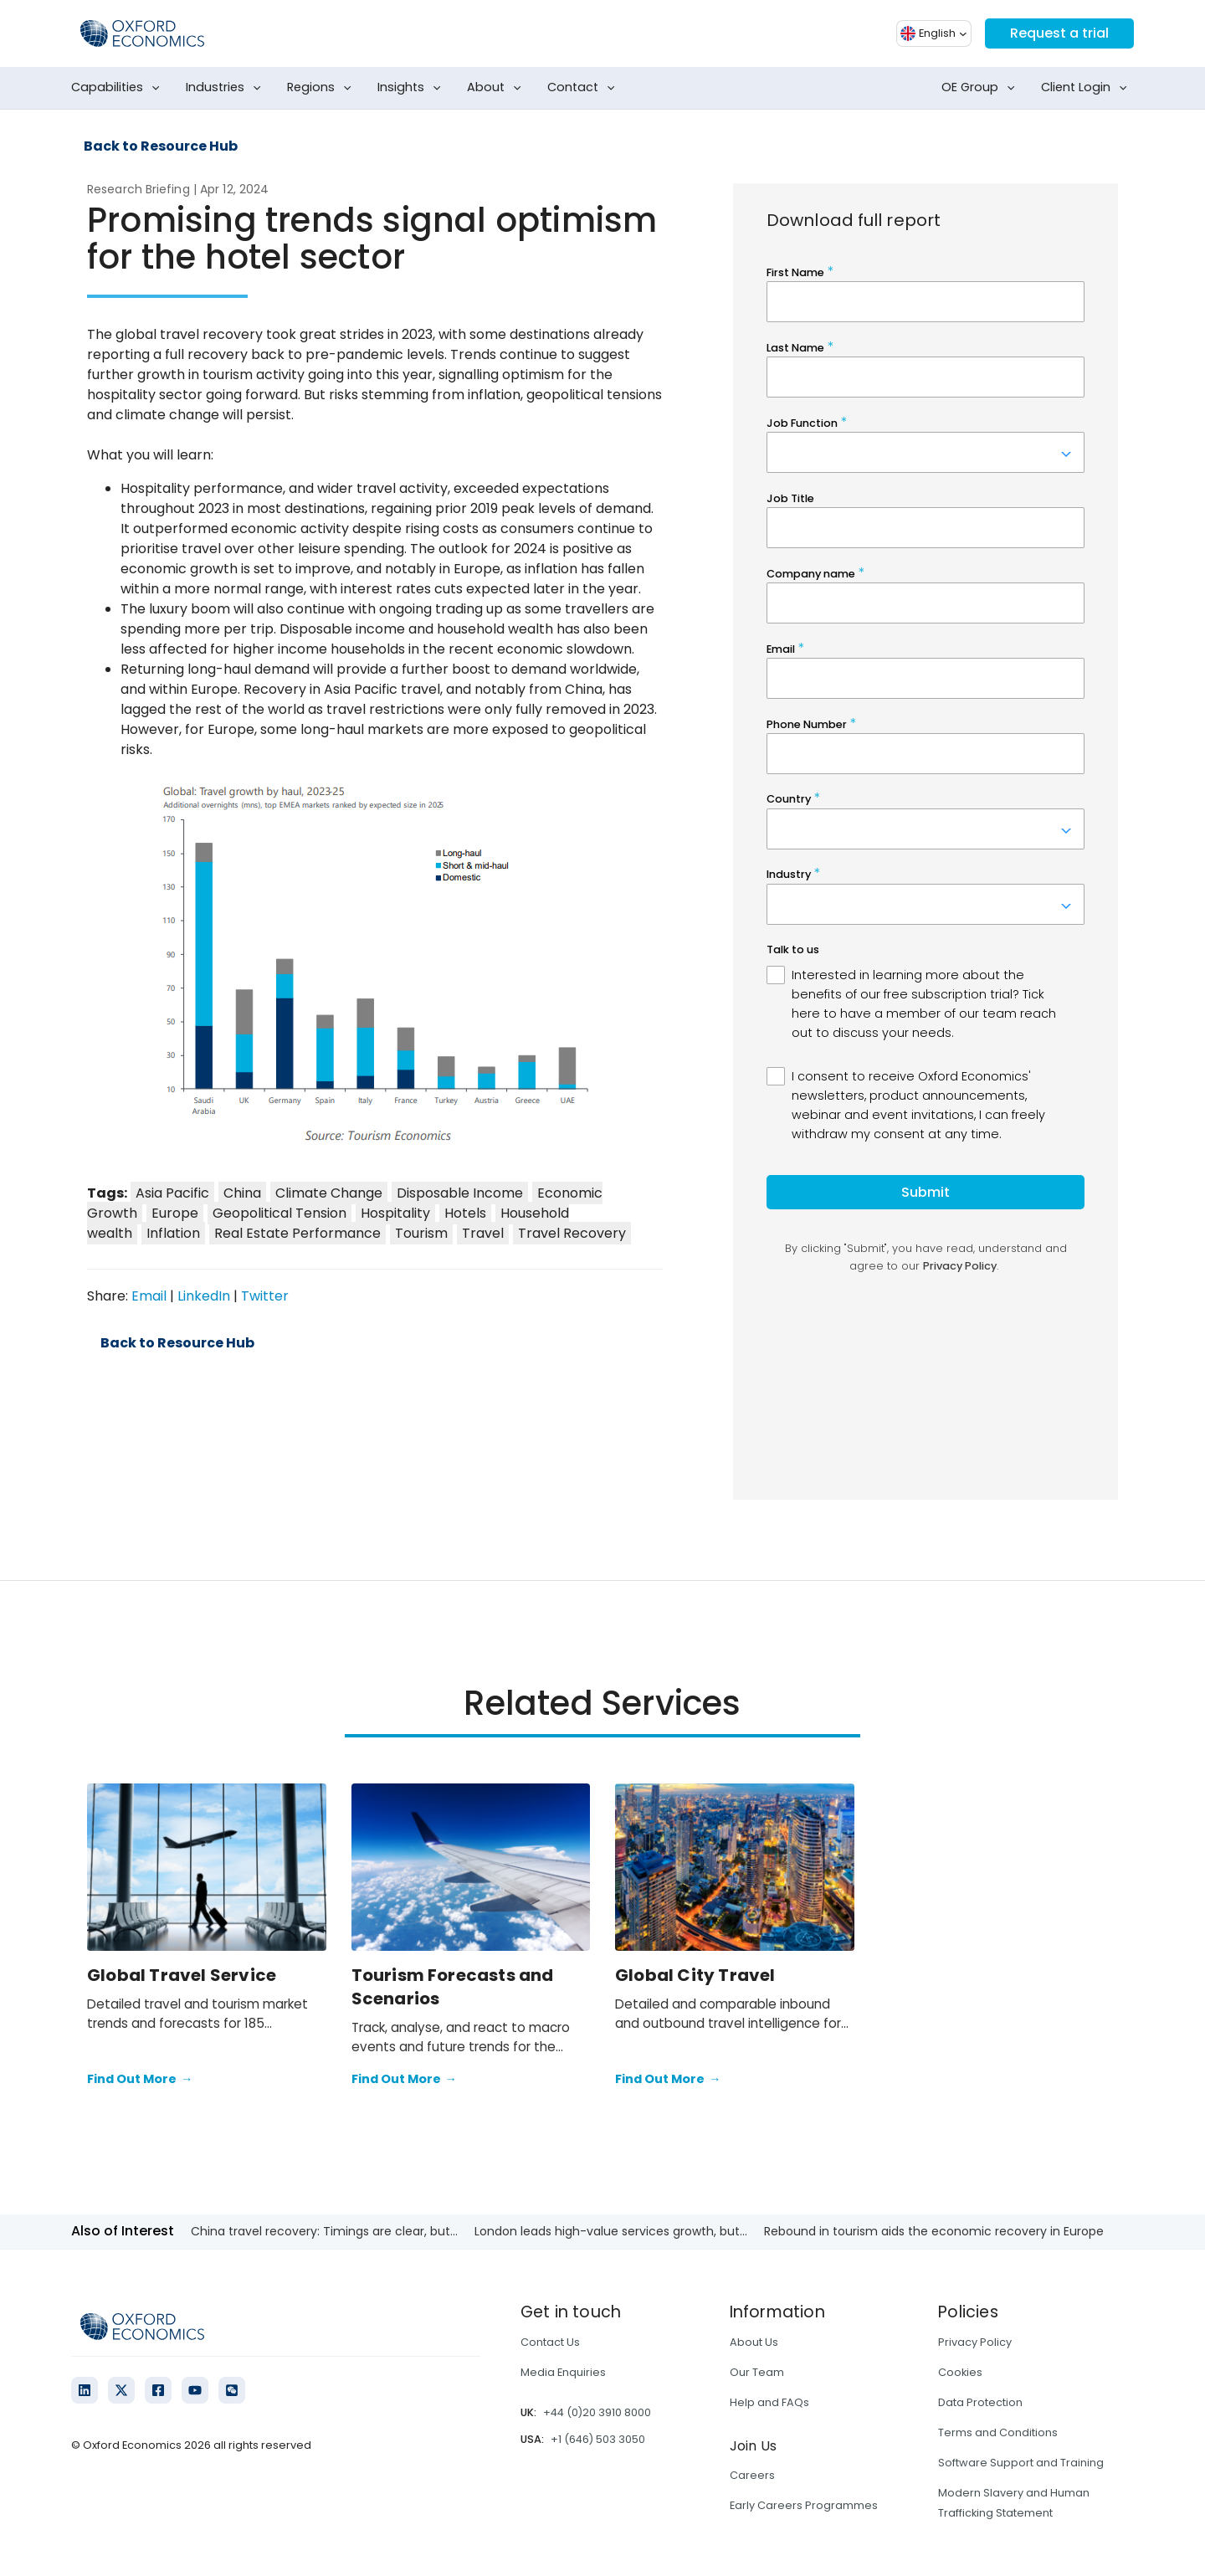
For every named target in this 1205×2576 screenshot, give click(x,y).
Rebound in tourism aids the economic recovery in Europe (934, 2231)
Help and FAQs (769, 2402)
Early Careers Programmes (804, 2505)
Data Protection (980, 2402)
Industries (227, 88)
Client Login (1087, 88)
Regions (322, 88)
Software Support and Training (1021, 2462)
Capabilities (119, 88)
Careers (752, 2475)
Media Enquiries (563, 2372)
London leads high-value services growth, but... (610, 2231)
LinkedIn (203, 1296)
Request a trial (1059, 33)
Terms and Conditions (998, 2432)
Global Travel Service (181, 1975)
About (497, 88)
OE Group (981, 88)
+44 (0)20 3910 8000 (597, 2412)
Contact (584, 88)
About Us (754, 2342)
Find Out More (139, 2080)
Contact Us (550, 2342)
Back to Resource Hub (161, 146)
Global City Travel (695, 1975)
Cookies (960, 2372)
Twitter (265, 1296)
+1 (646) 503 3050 (598, 2439)
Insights (412, 88)
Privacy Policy (975, 2342)
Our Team (757, 2372)
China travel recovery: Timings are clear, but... (324, 2231)
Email (149, 1296)
